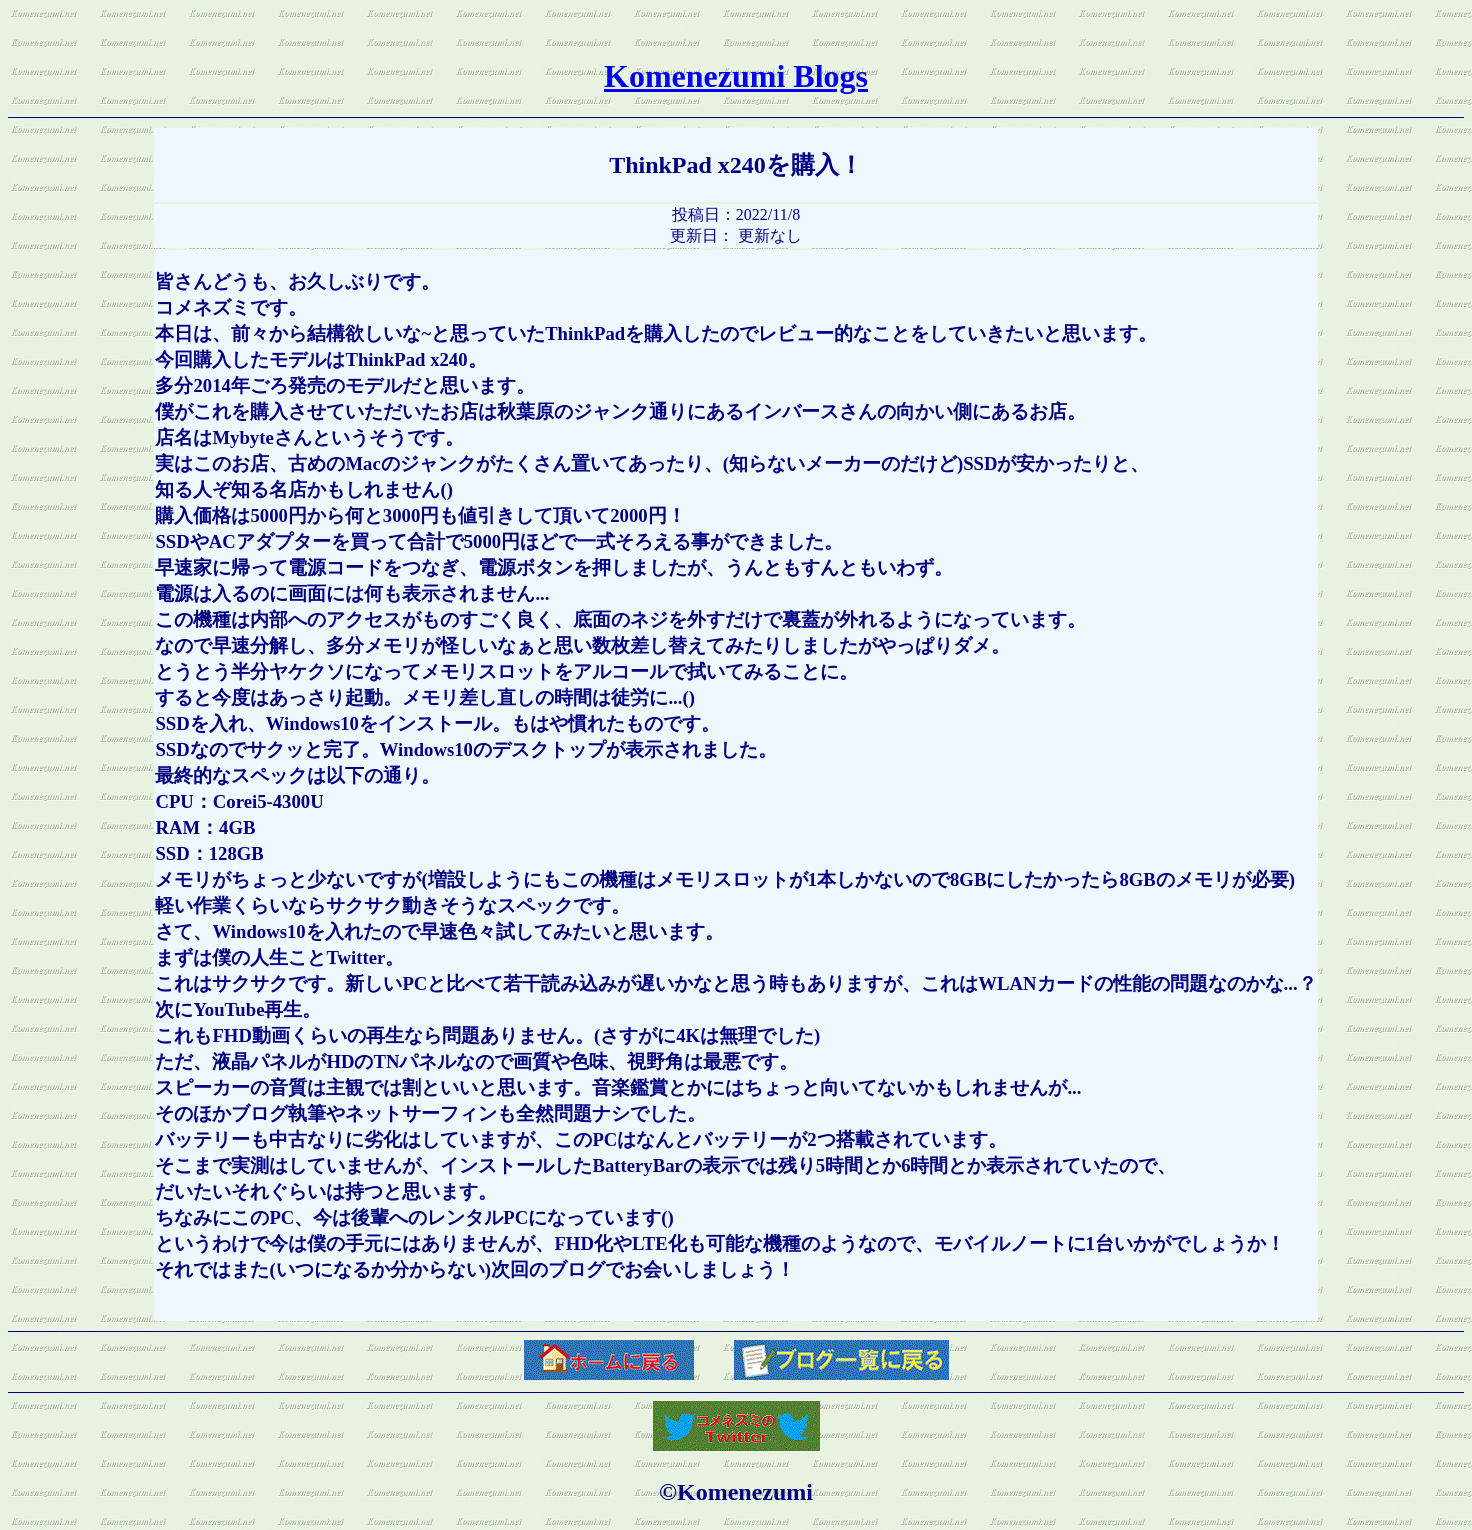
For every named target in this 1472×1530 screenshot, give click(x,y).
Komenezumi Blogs (736, 76)
